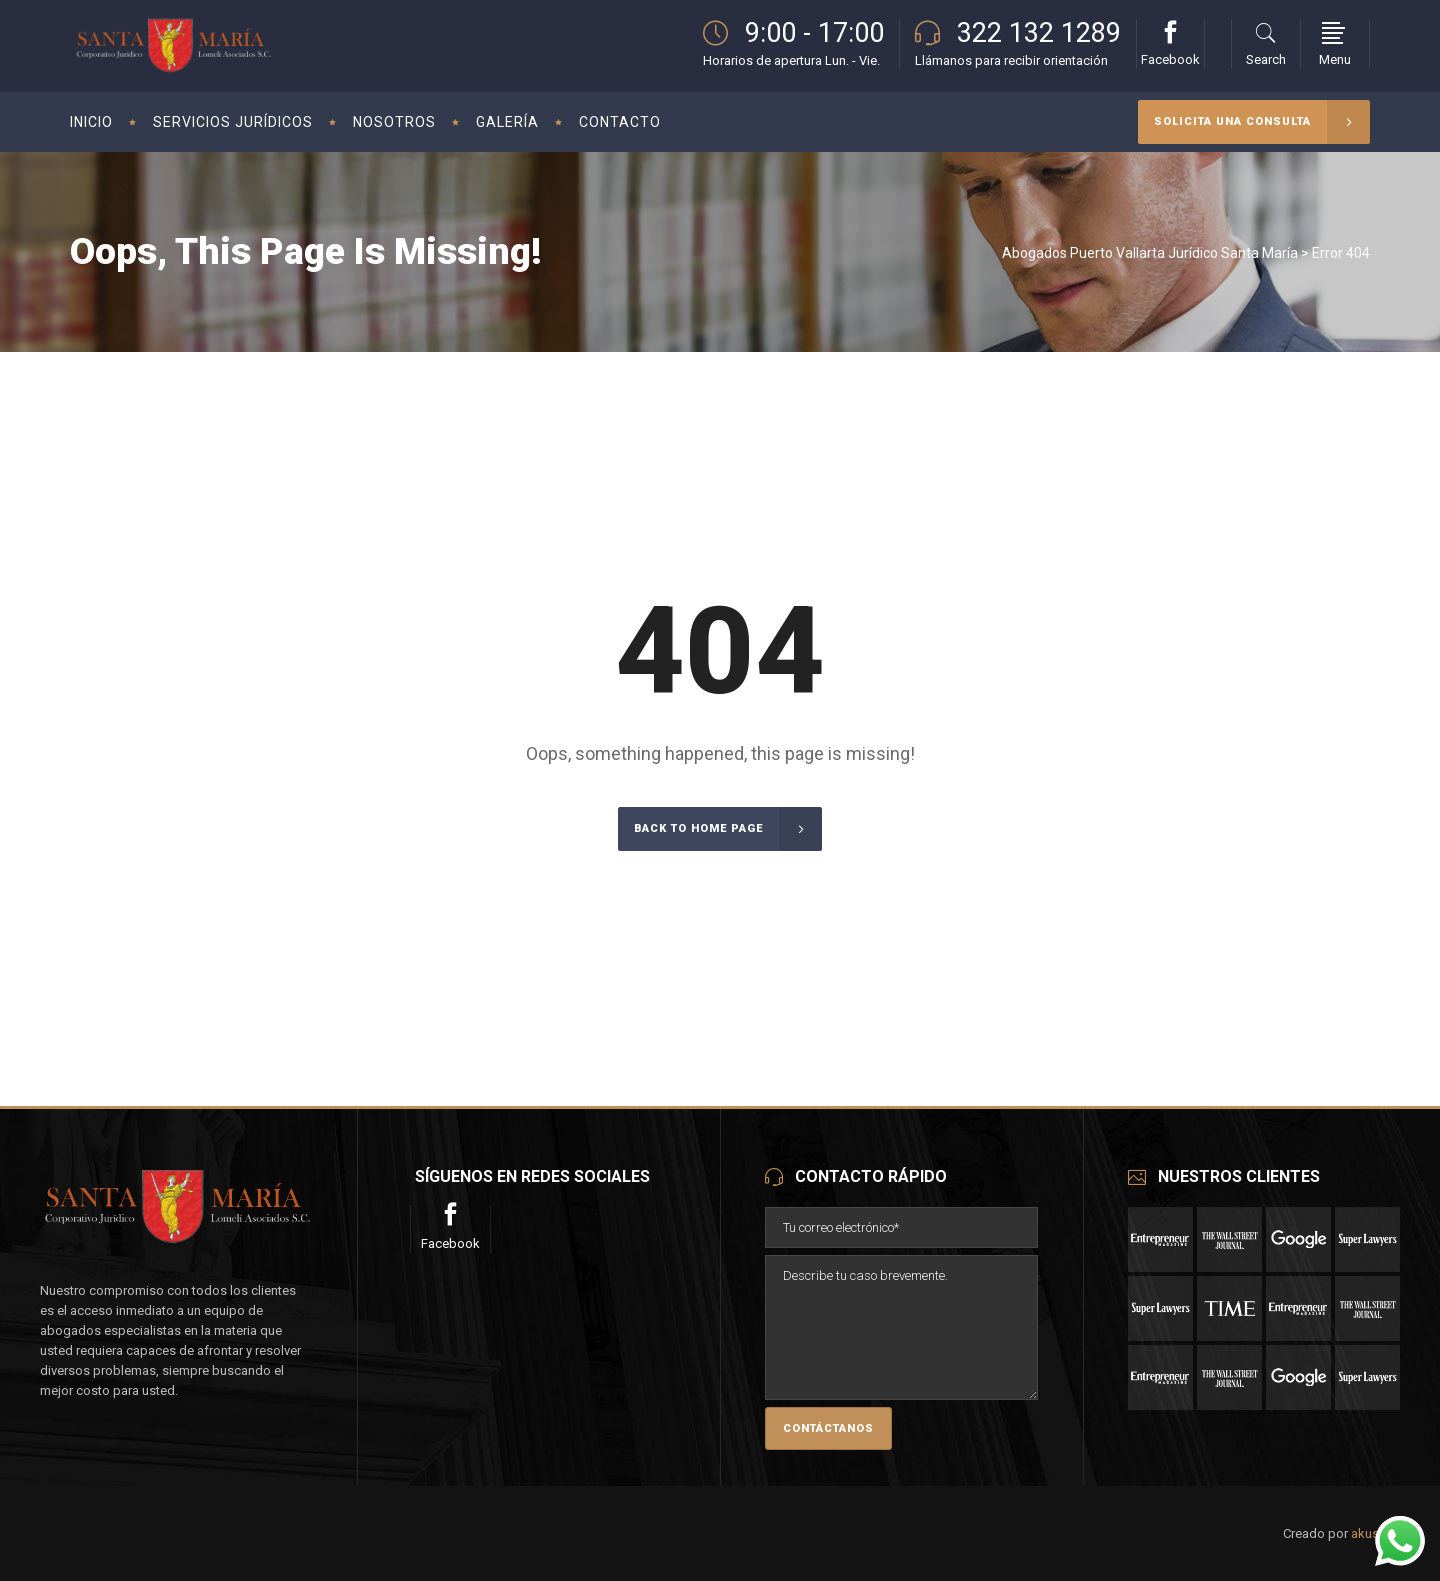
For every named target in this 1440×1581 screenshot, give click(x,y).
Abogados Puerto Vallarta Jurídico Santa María (1150, 253)
